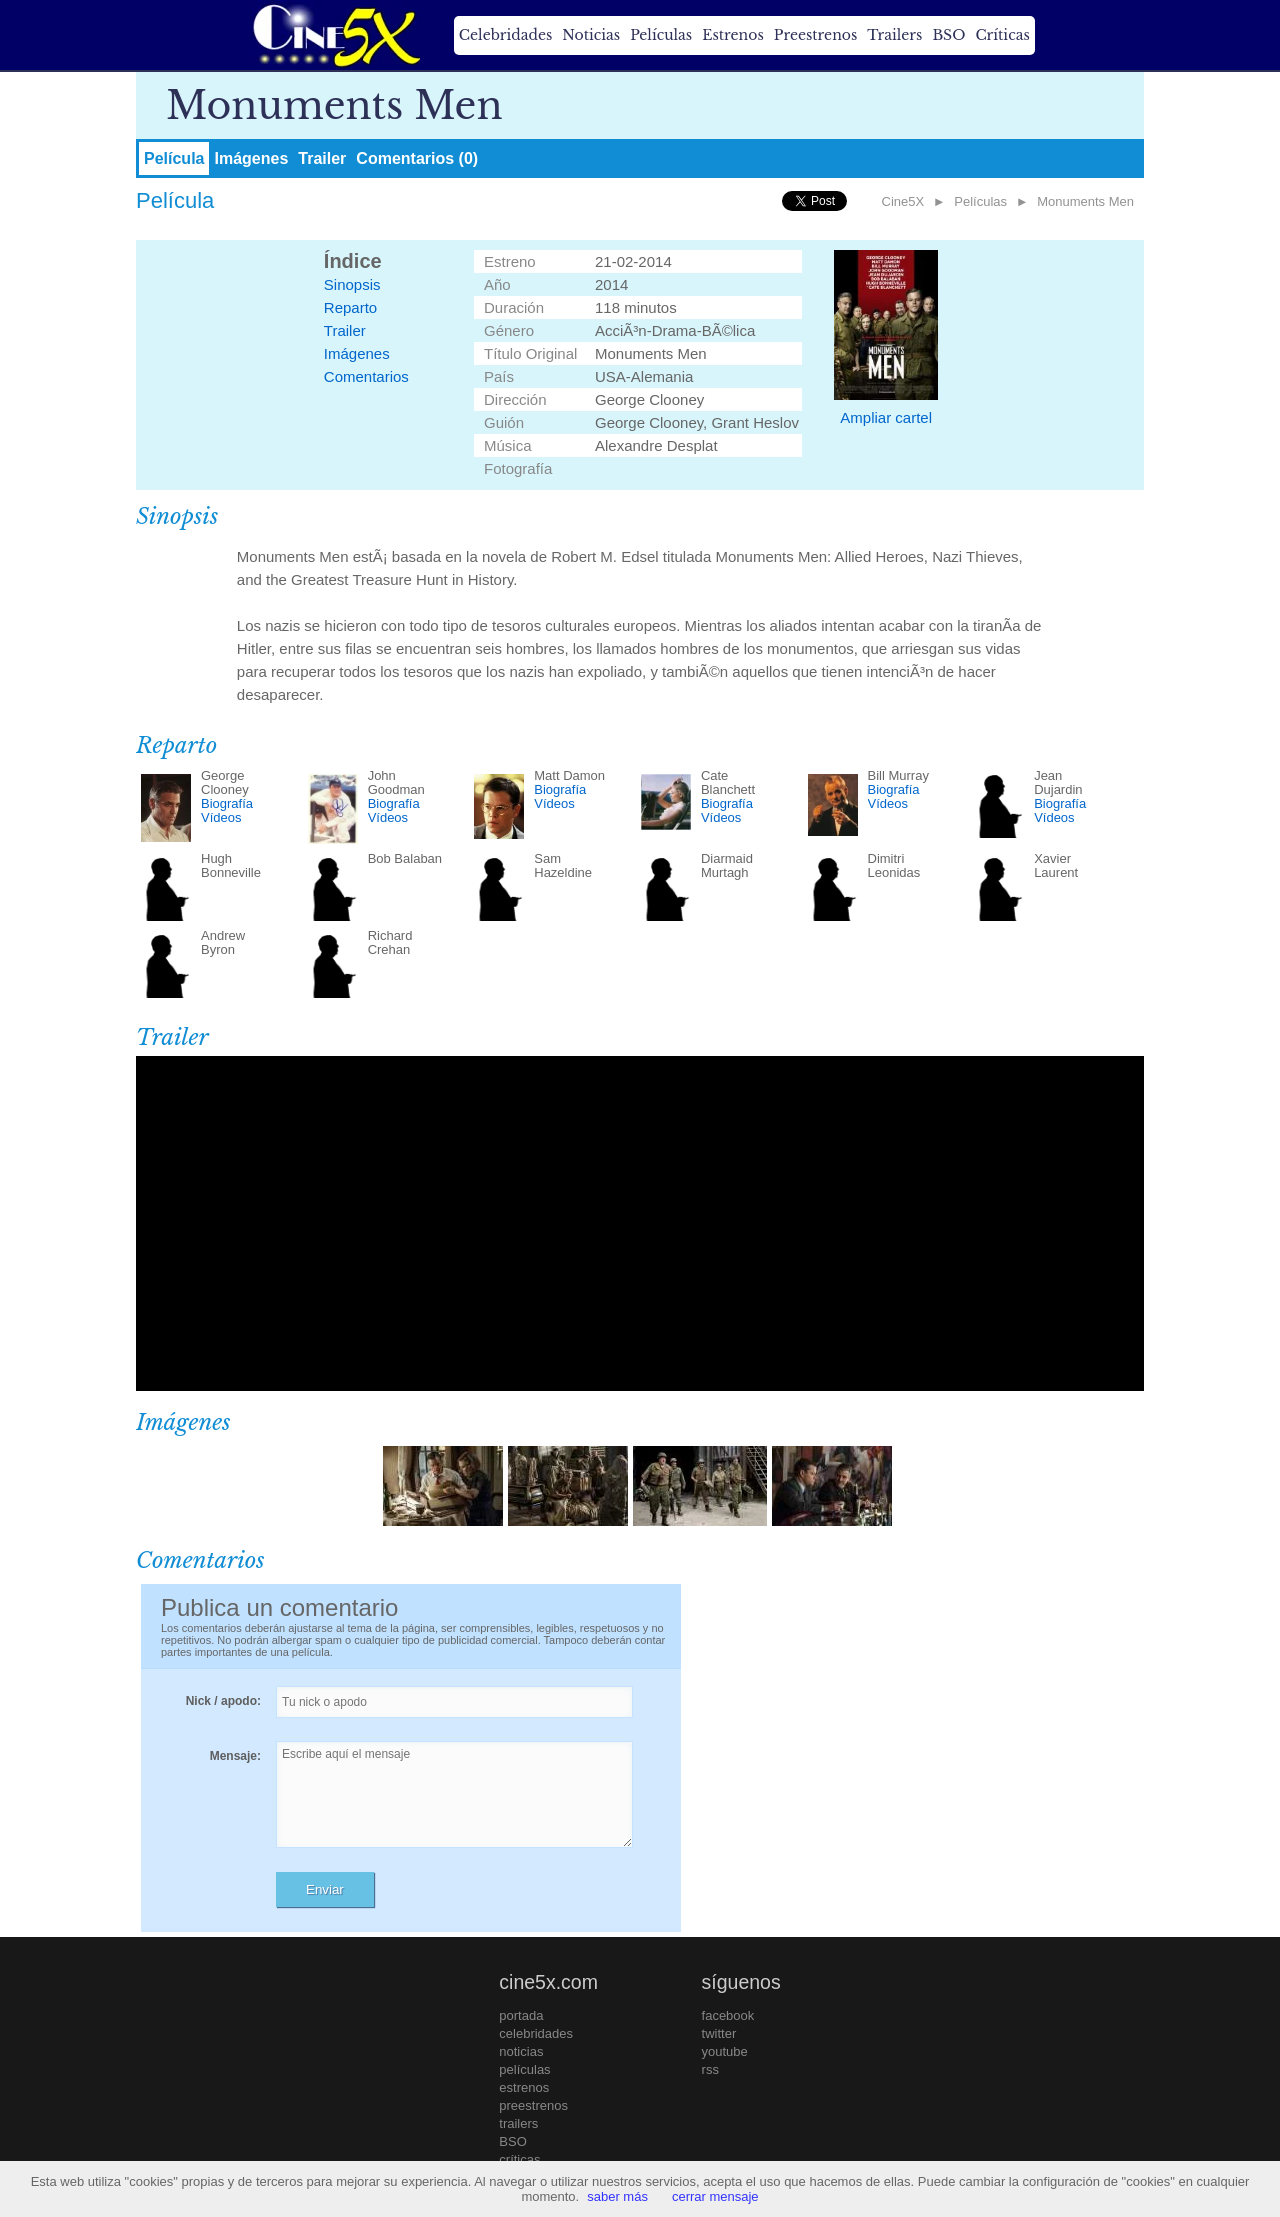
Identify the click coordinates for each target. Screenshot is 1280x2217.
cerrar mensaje (715, 2196)
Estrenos (733, 35)
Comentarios (366, 376)
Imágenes (251, 158)
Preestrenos (816, 35)
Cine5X (903, 201)
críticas (519, 2159)
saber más (617, 2196)
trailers (518, 2123)
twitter (719, 2033)
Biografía (227, 803)
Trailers (894, 35)
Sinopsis (352, 284)
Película (174, 158)
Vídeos (221, 817)
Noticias (591, 35)
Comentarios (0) (417, 158)
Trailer (322, 158)
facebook (728, 2015)
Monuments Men (1085, 201)
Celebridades (505, 35)
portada (521, 2015)
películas (524, 2069)
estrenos (524, 2087)
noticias (521, 2051)
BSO (948, 35)
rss (710, 2069)
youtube (725, 2051)
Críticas (1002, 35)
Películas (661, 35)
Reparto (350, 307)
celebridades (536, 2033)
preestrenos (533, 2105)
